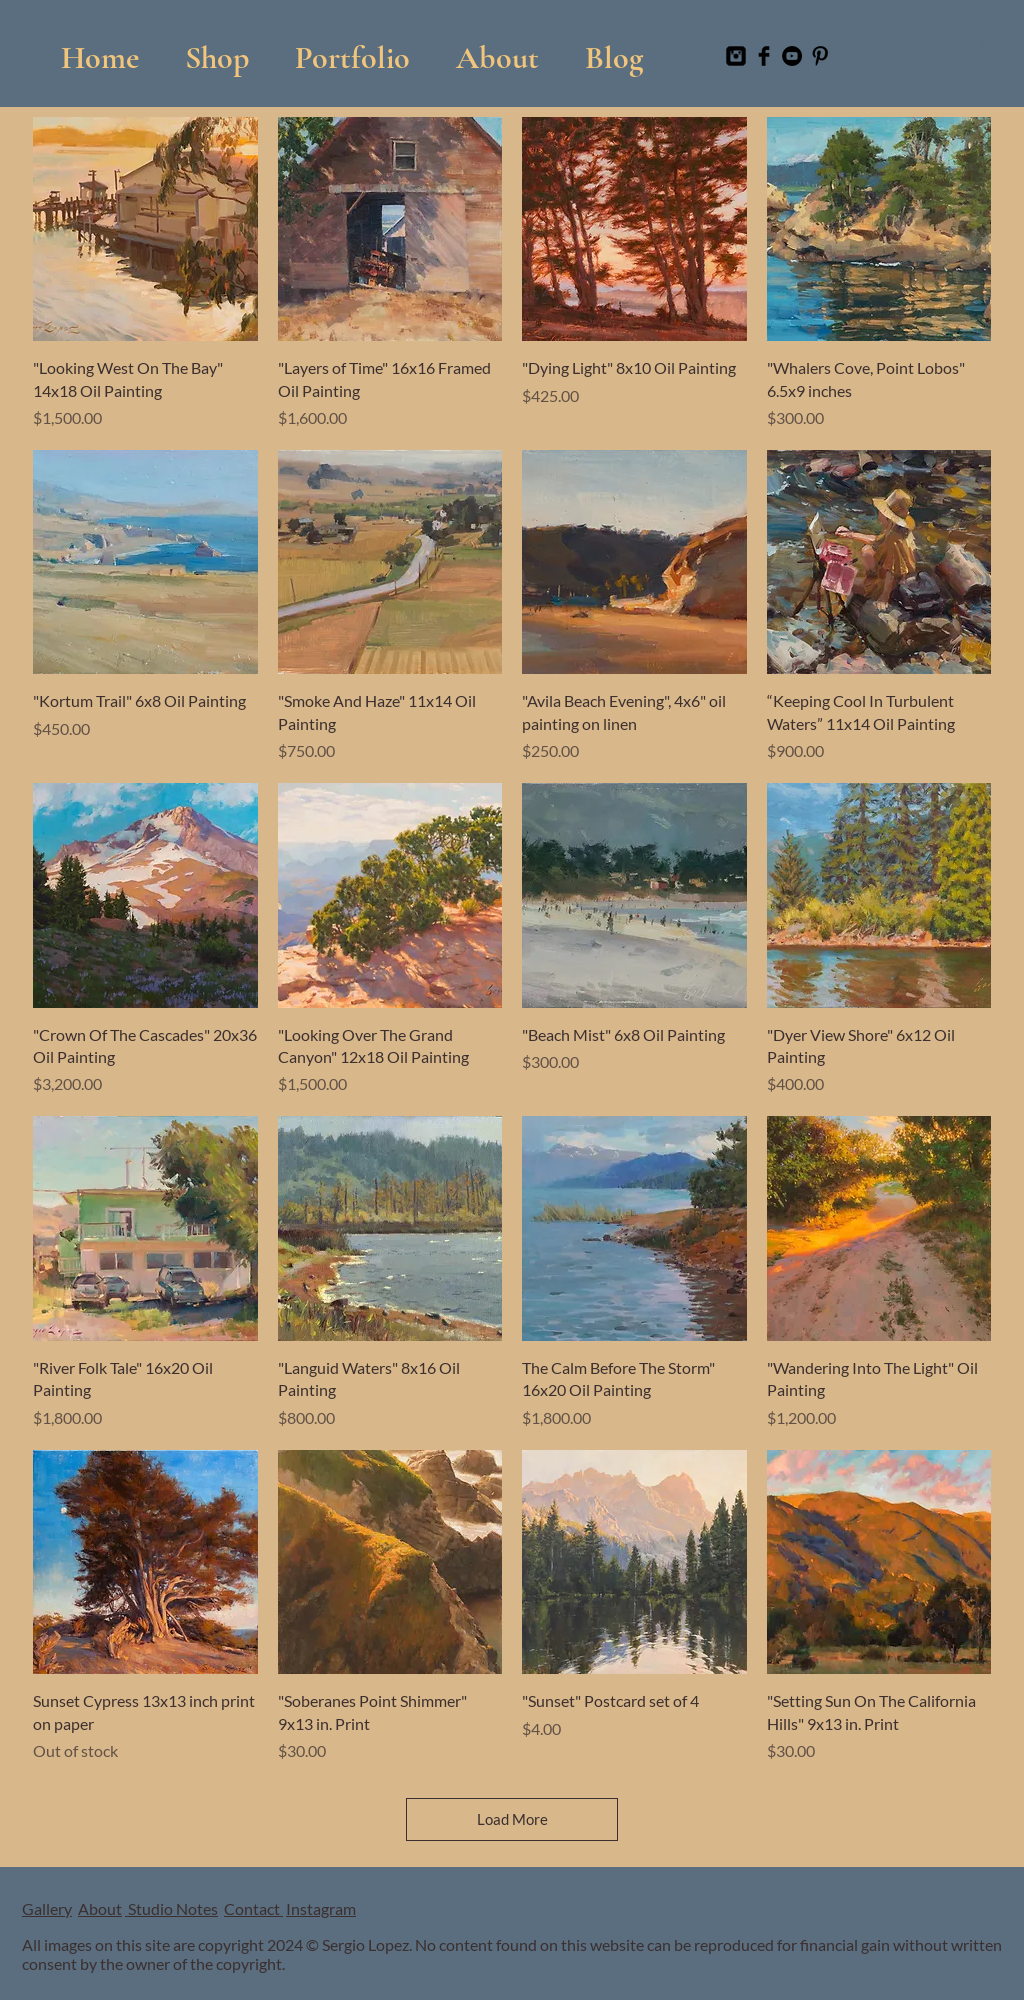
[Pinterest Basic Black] (820, 56)
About (100, 1908)
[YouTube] (792, 56)
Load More (512, 1819)
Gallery (47, 1908)
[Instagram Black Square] (736, 56)
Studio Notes (171, 1908)
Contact (253, 1908)
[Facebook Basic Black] (764, 56)
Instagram (321, 1908)
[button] (352, 48)
